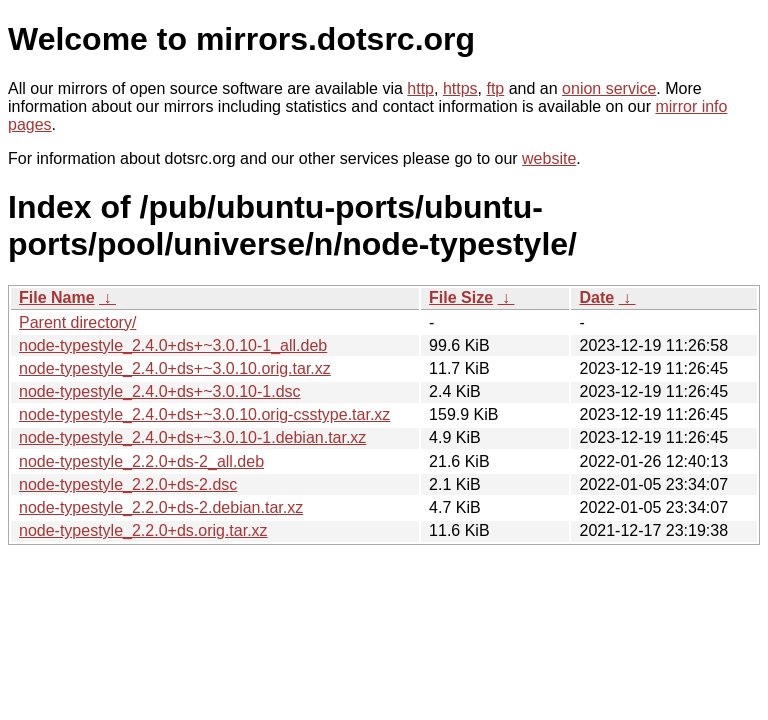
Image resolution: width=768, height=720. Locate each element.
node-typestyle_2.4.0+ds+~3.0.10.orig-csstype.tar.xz (204, 414)
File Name (57, 297)
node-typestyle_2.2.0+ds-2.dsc (128, 484)
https (460, 88)
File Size (461, 297)
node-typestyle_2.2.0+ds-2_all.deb (141, 461)
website (549, 158)
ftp (495, 88)
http (420, 88)
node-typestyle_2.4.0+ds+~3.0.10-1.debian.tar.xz (192, 437)
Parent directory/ (77, 322)
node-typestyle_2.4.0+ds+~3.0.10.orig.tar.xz (175, 368)
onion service (609, 88)
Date (596, 297)
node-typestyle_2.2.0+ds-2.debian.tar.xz (161, 507)
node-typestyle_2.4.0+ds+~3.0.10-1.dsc (160, 391)
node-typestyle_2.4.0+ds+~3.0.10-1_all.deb (173, 345)
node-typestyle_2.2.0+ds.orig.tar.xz (143, 530)
